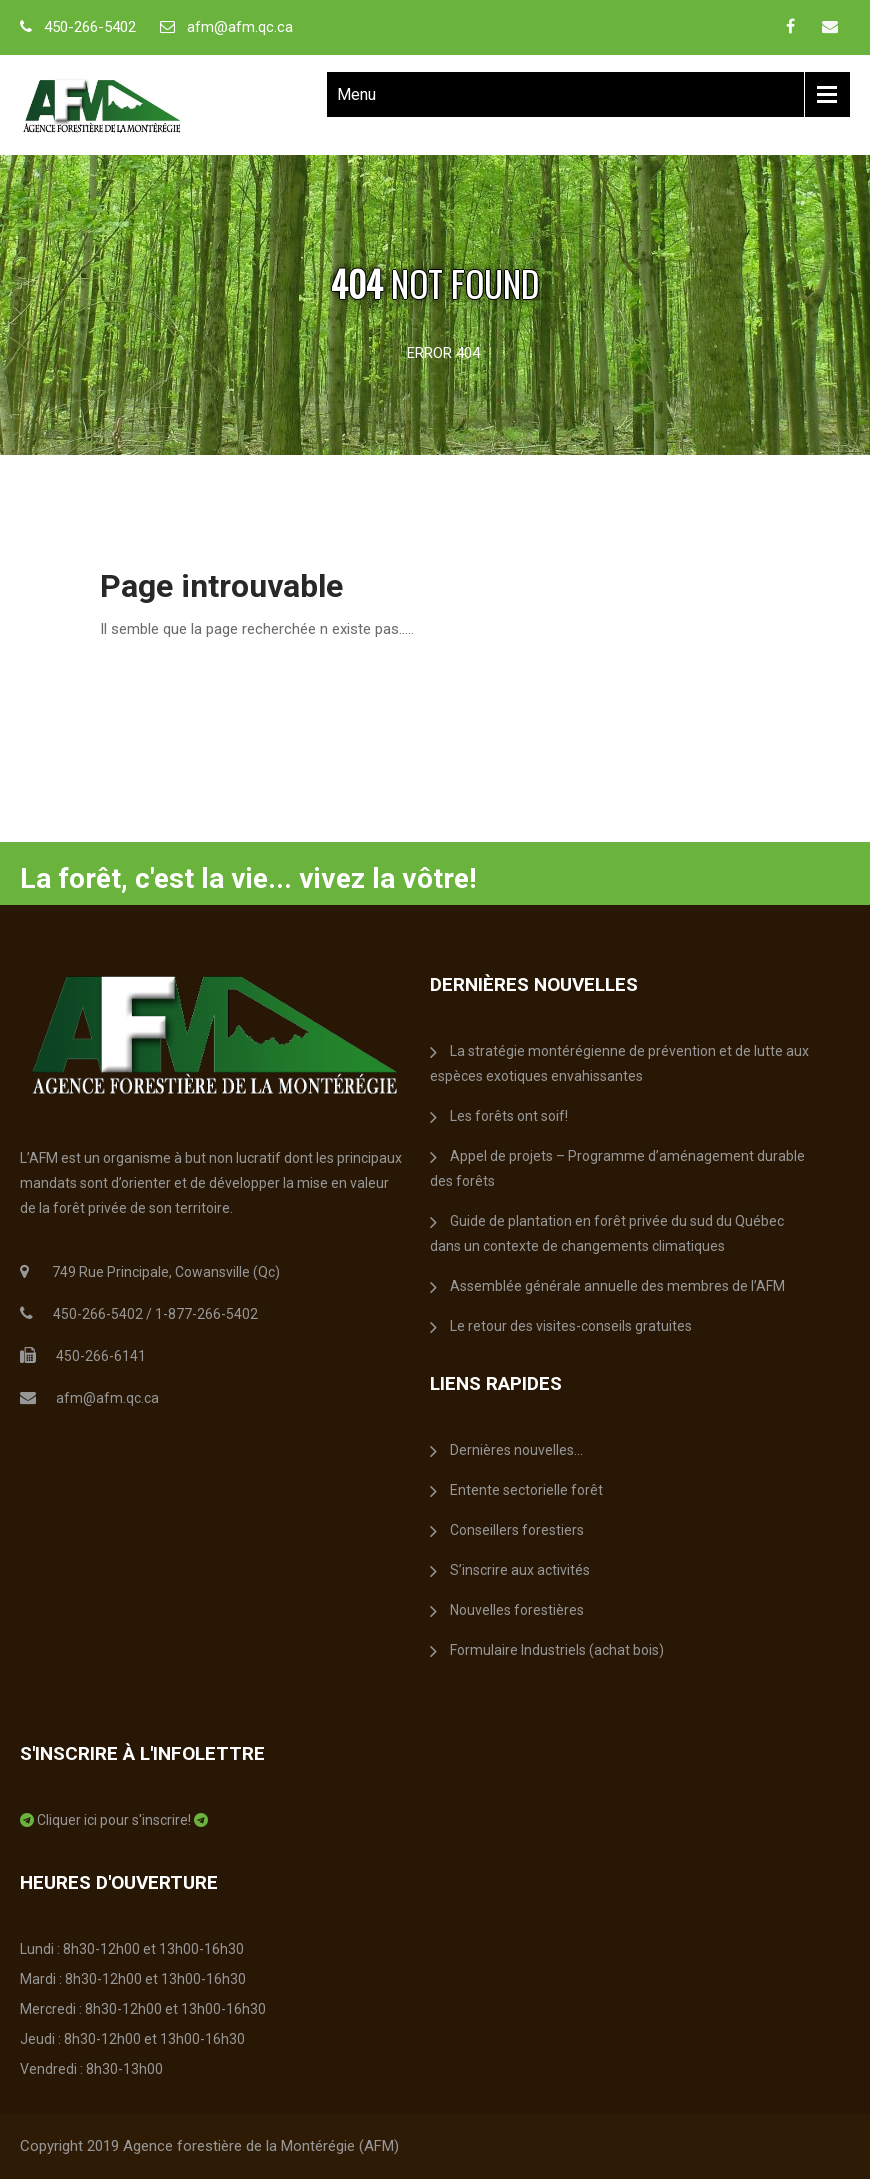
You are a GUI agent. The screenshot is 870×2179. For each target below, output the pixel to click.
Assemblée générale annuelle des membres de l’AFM (617, 1286)
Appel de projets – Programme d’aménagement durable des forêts (617, 1168)
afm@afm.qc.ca (240, 27)
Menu (356, 94)
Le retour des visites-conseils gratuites (571, 1326)
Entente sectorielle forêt (526, 1490)
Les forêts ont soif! (509, 1116)
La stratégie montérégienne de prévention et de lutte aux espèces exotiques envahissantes (619, 1063)
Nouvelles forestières (517, 1610)
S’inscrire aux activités (520, 1570)
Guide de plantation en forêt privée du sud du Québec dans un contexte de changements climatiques (607, 1233)
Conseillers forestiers (517, 1530)
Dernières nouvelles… (516, 1450)
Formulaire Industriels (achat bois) (557, 1650)
